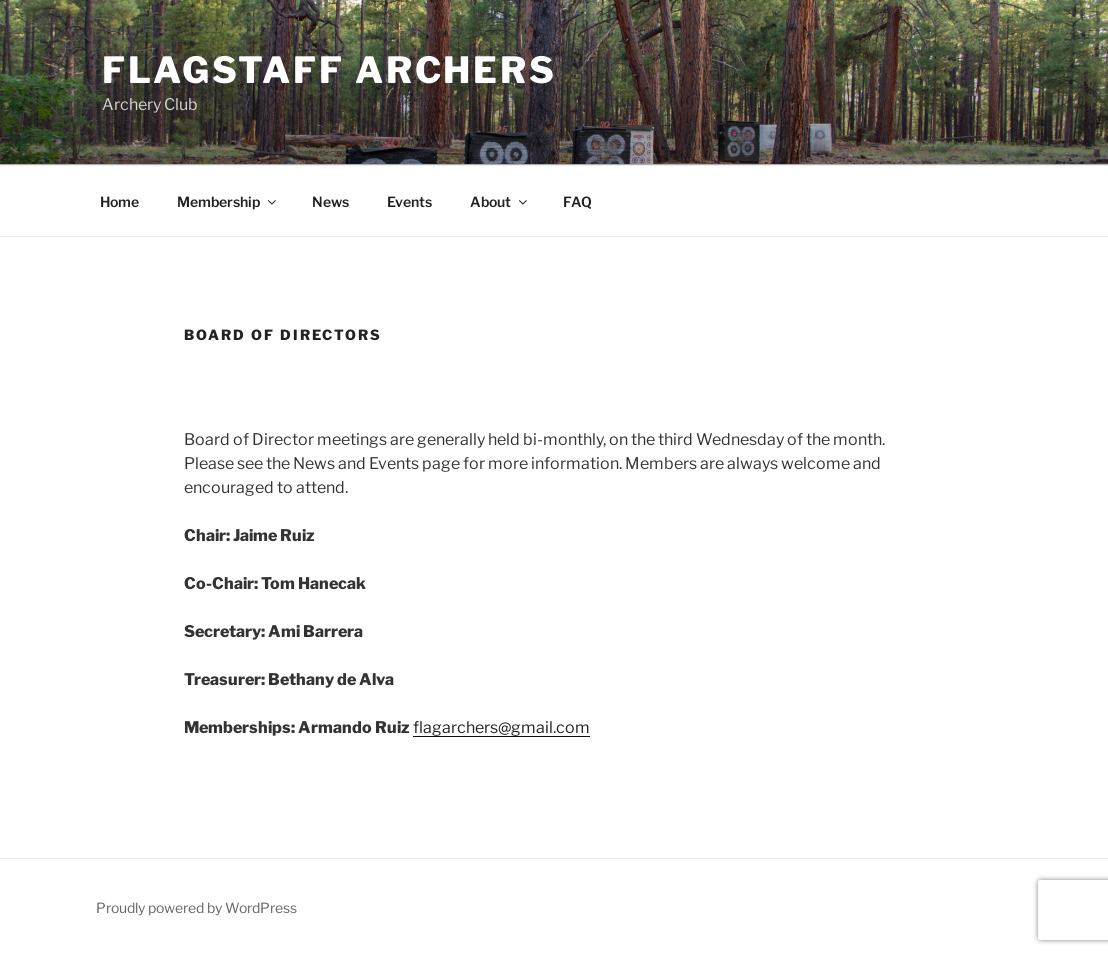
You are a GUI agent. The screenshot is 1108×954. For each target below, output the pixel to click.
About (500, 201)
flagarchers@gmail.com (501, 727)
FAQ (577, 201)
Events (409, 201)
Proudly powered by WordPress (196, 907)
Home (119, 201)
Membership (228, 201)
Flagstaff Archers (329, 70)
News (330, 201)
